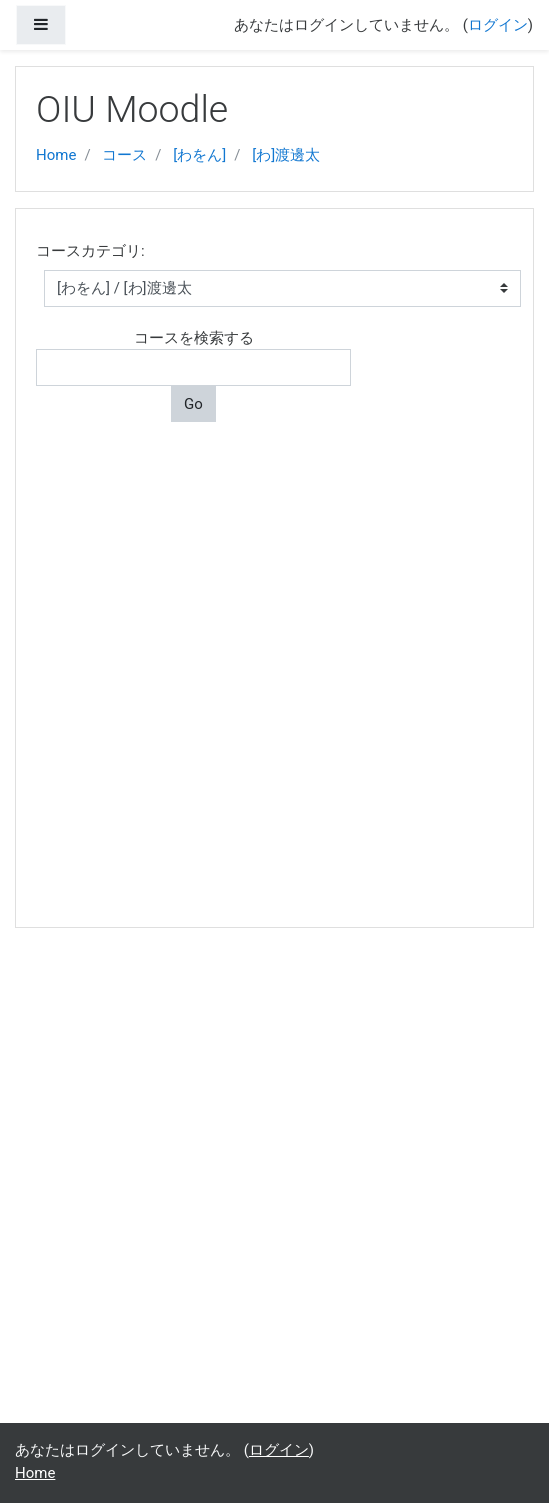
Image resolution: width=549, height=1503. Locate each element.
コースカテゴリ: (90, 251)
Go (193, 404)
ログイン (498, 25)
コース (124, 155)
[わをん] (199, 155)
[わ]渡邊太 (286, 155)
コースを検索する (194, 338)
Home (56, 155)
